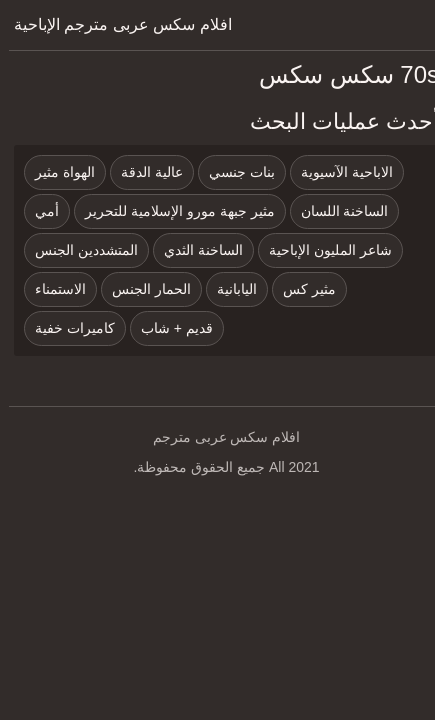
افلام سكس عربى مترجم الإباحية (114, 24)
